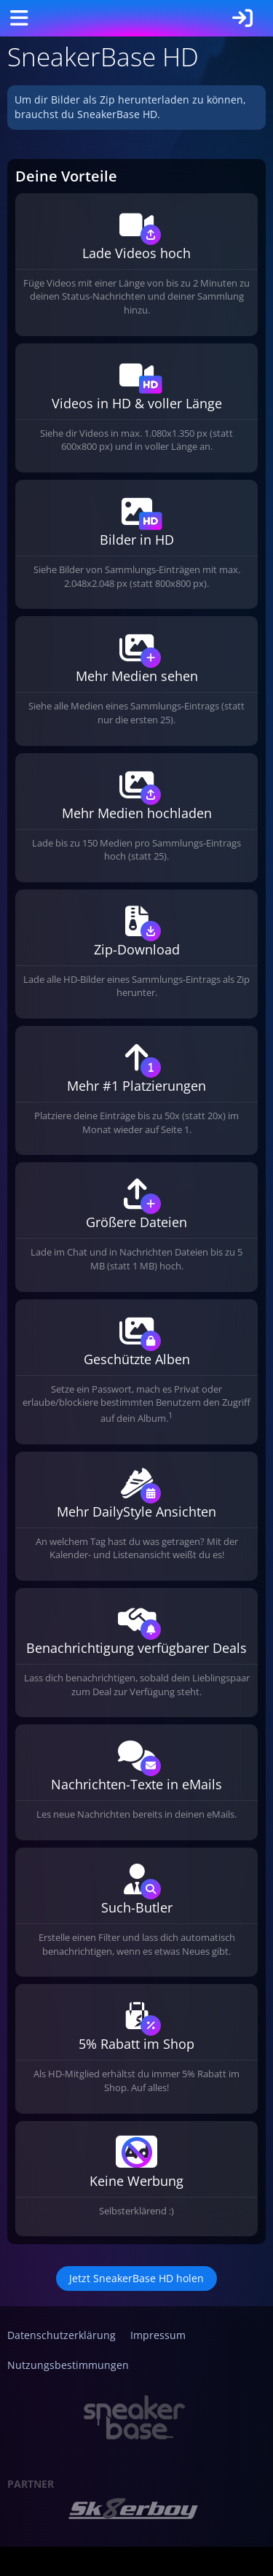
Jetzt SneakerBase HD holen (136, 2278)
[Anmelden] (242, 18)
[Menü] (18, 18)
